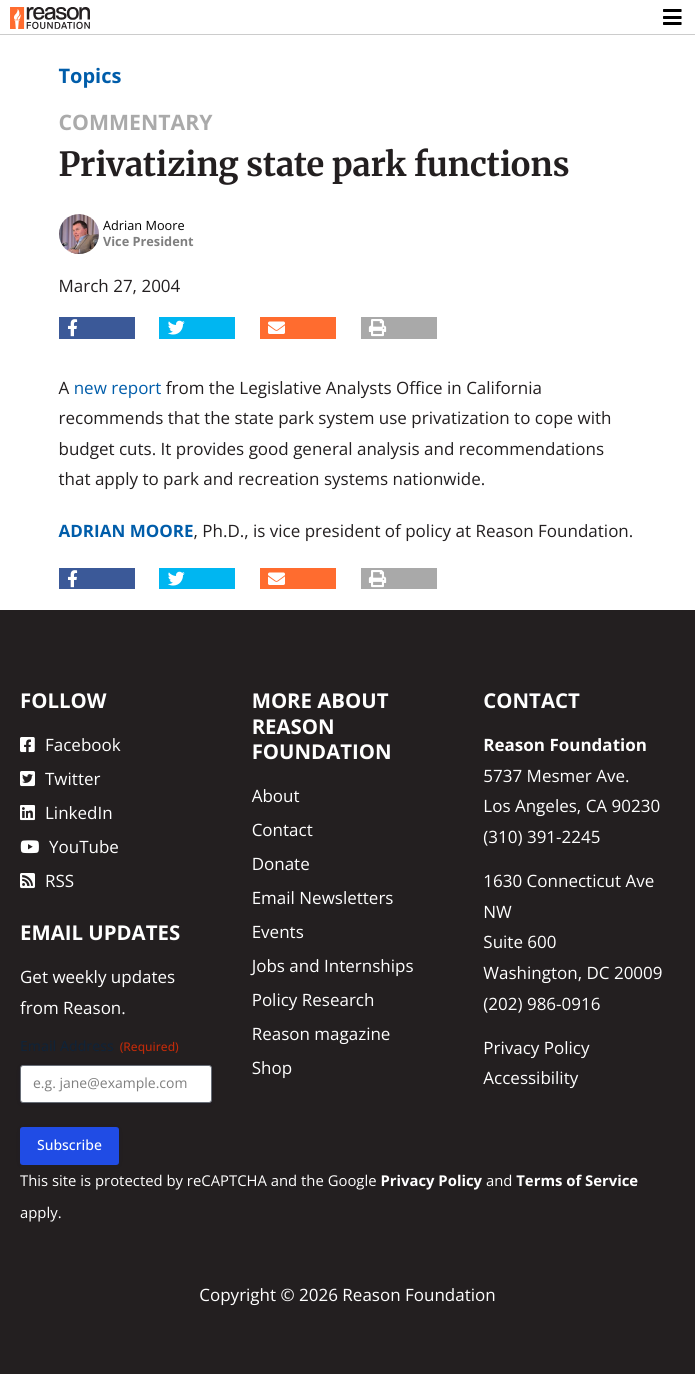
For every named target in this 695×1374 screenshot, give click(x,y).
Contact (282, 829)
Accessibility (530, 1077)
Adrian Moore (126, 530)
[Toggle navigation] (673, 18)
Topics (90, 75)
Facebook (70, 744)
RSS (47, 880)
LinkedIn (66, 812)
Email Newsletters (323, 897)
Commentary (136, 122)
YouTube (69, 846)
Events (278, 931)
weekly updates (113, 976)
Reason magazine (321, 1033)
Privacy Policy (536, 1047)
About (276, 795)
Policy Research (313, 999)
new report (118, 387)
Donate (281, 863)
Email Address (99, 1046)
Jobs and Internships (333, 965)
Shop (272, 1067)
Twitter (60, 778)
